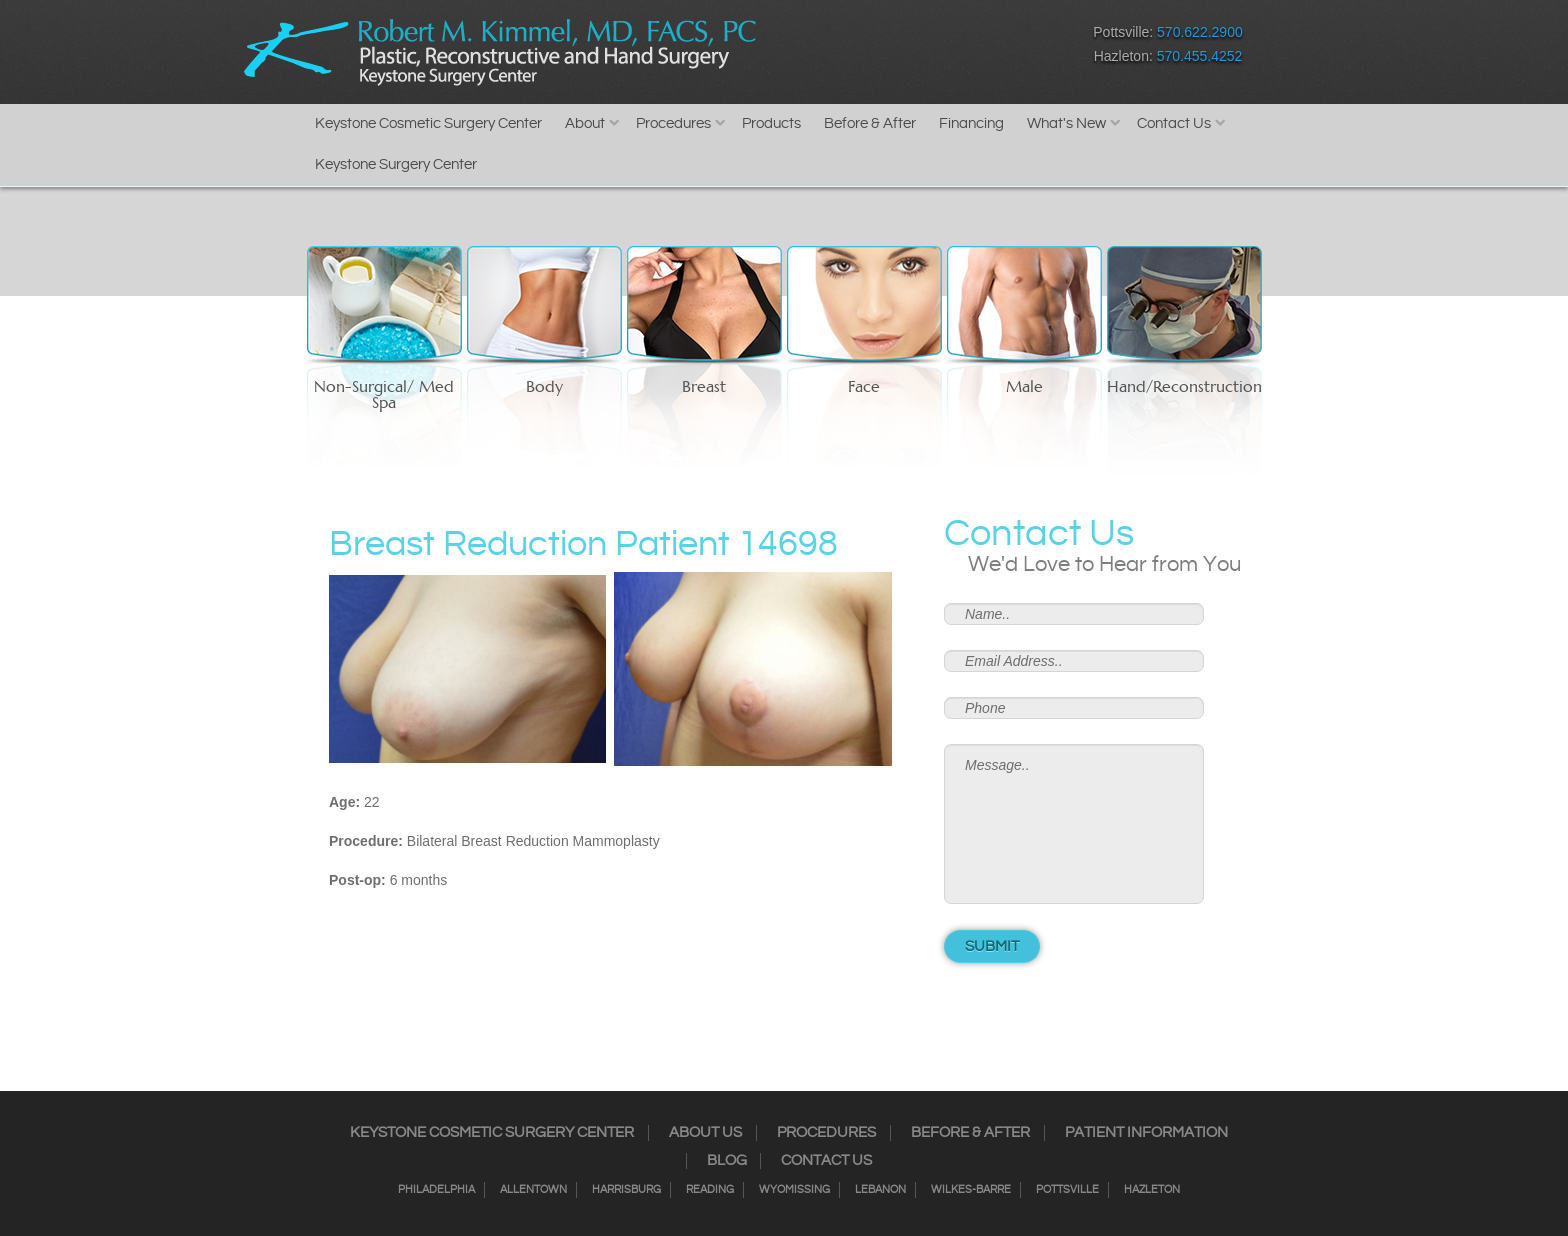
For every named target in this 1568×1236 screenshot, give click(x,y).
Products (771, 123)
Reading (710, 1190)
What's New (1066, 123)
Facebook (809, 48)
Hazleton (1152, 1190)
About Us (705, 1133)
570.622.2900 (1200, 32)
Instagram (844, 48)
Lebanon (880, 1190)
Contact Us (1174, 123)
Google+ (949, 48)
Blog (727, 1161)
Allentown (533, 1190)
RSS (914, 48)
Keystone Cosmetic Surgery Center (428, 123)
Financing (971, 123)
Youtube (984, 48)
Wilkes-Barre (971, 1190)
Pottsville (1067, 1190)
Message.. (1074, 824)
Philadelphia (436, 1190)
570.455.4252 (1200, 56)
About (585, 123)
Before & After (870, 123)
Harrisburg (626, 1190)
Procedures (673, 123)
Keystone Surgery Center (396, 164)
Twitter (879, 48)
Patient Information (1146, 1133)
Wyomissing (794, 1190)
